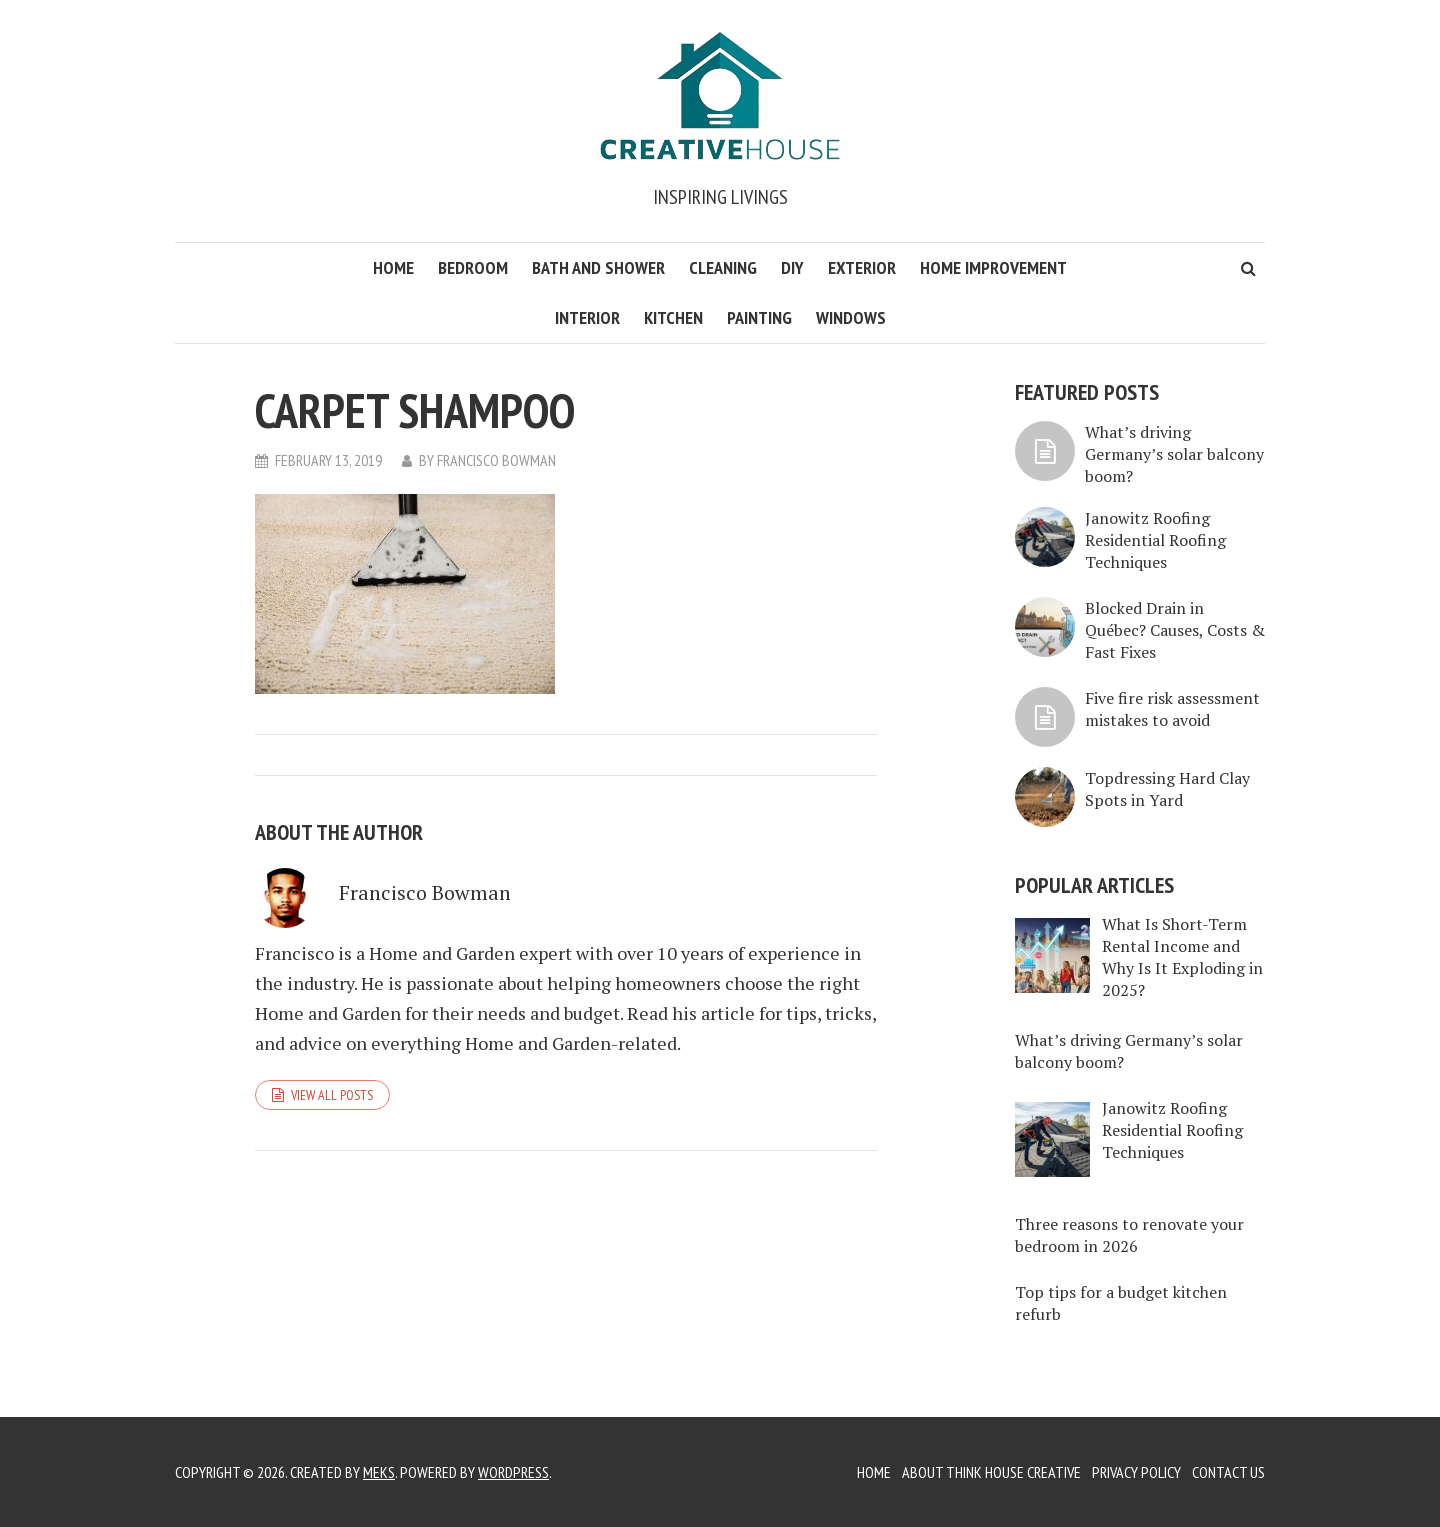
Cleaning (723, 267)
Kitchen (673, 317)
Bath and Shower (598, 267)
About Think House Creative (991, 1472)
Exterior (862, 267)
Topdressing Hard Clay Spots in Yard (1167, 789)
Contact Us (1228, 1472)
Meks (379, 1472)
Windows (851, 317)
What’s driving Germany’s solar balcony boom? (1174, 454)
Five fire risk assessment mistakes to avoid (1172, 709)
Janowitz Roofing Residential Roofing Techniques (1155, 540)
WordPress (513, 1472)
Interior (587, 317)
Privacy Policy (1136, 1472)
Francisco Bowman (496, 460)
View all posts (332, 1095)
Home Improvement (993, 267)
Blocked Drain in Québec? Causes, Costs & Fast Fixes (1175, 630)
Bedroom (473, 267)
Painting (759, 317)
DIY (792, 267)
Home (393, 267)
